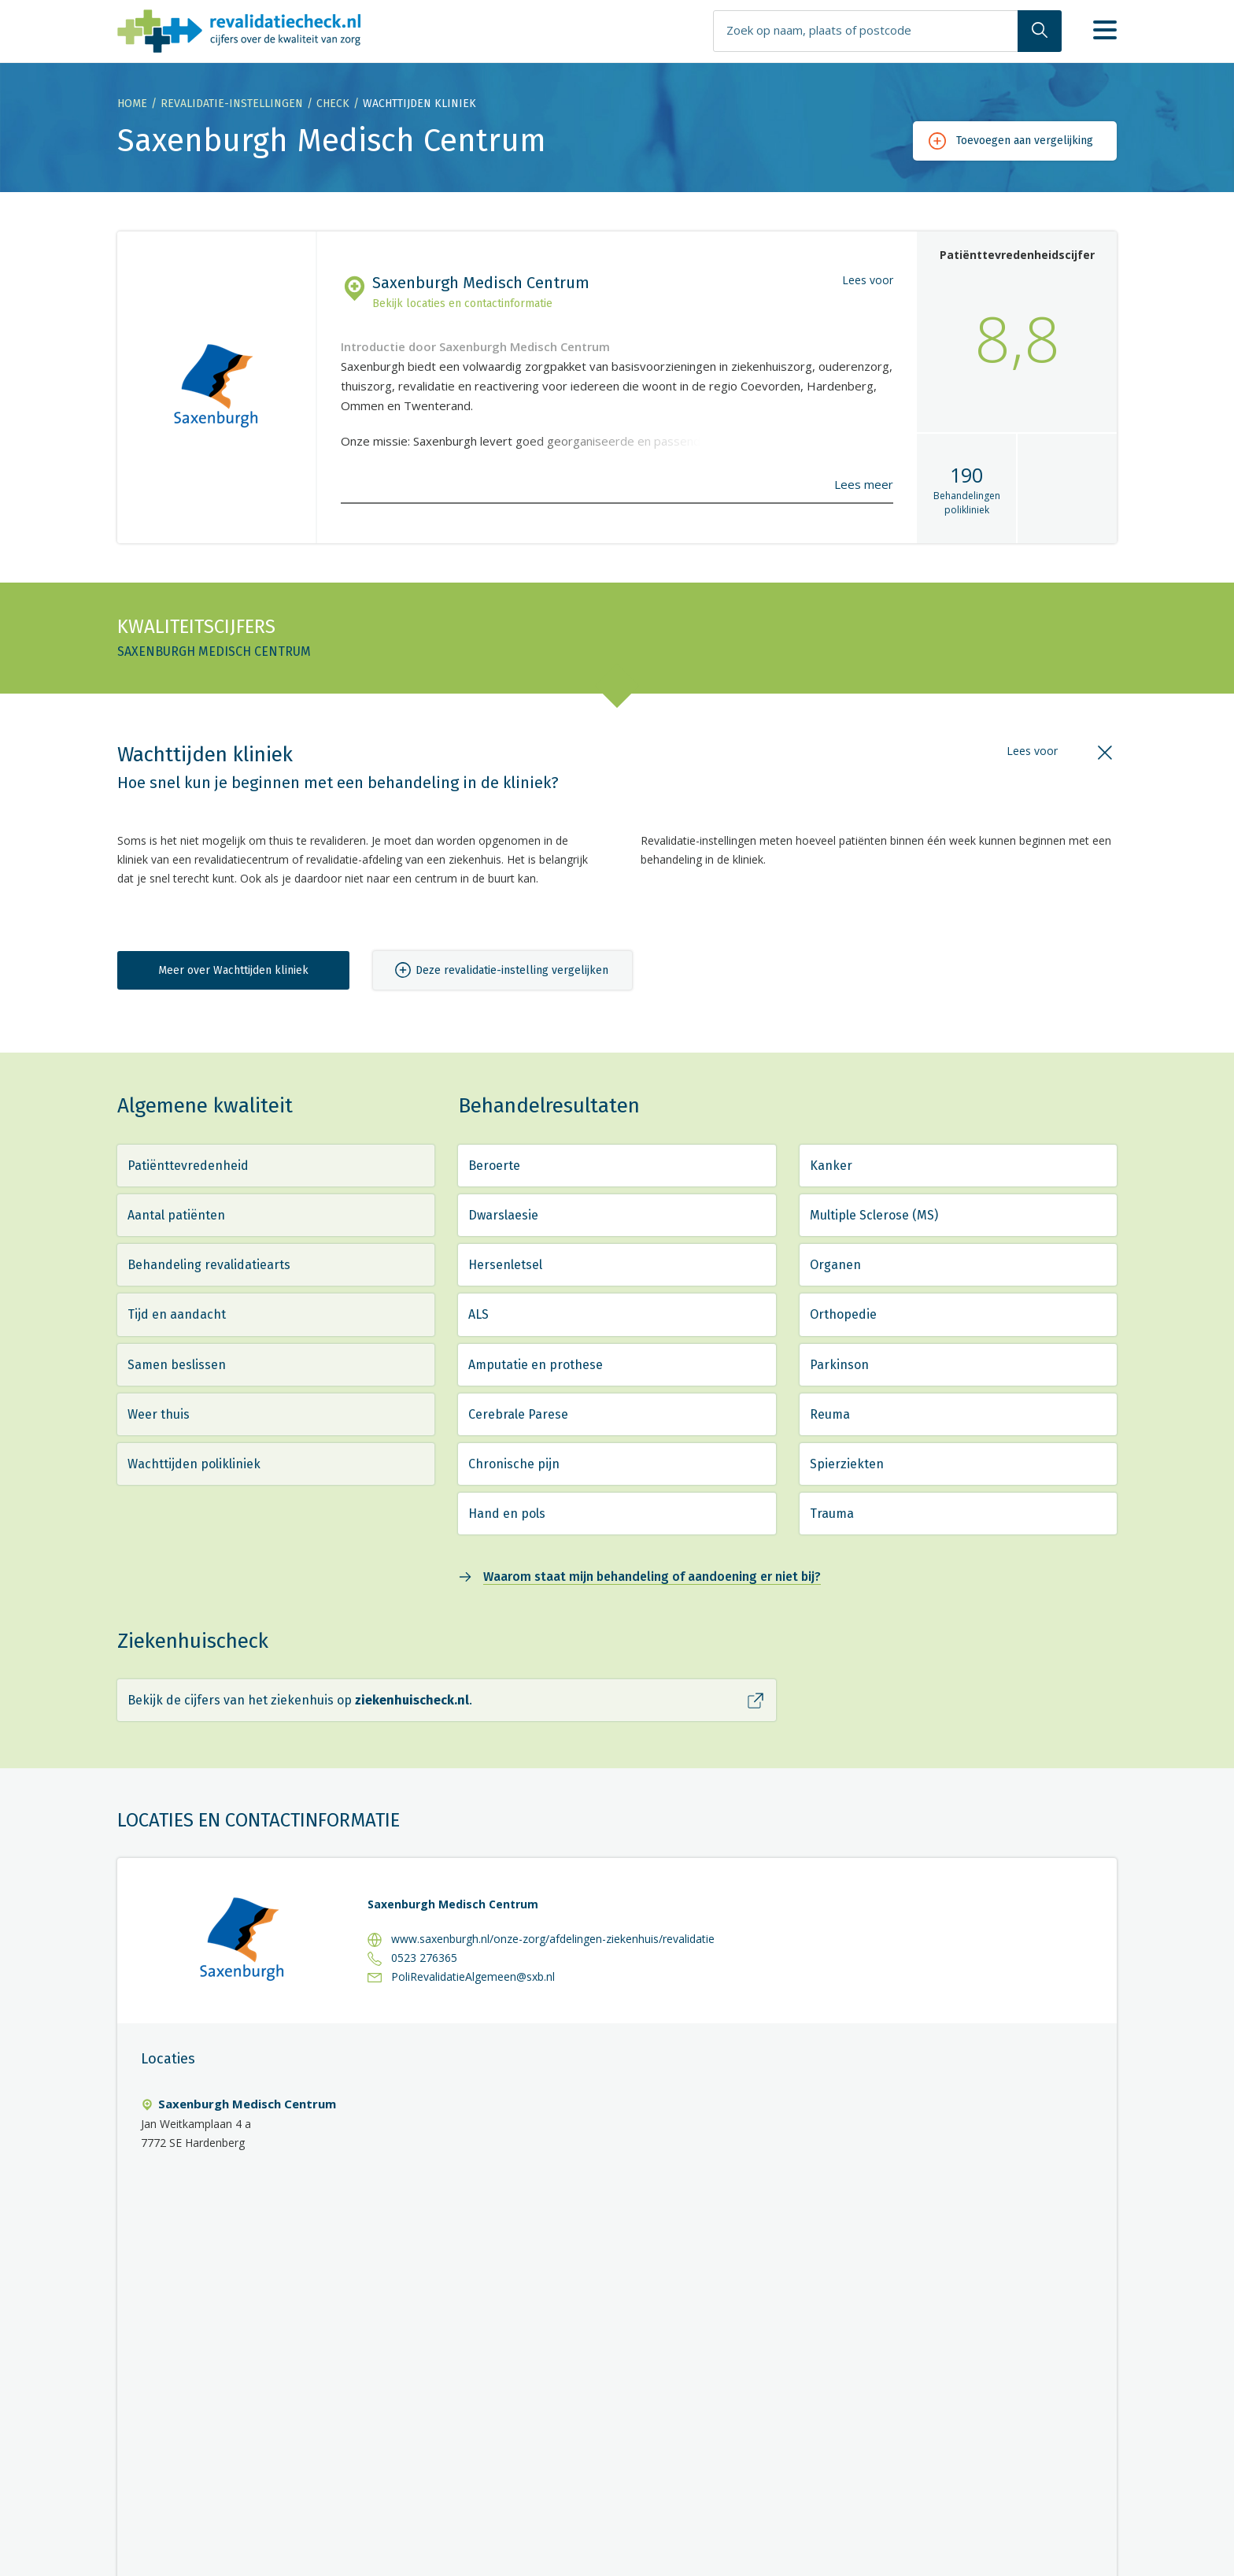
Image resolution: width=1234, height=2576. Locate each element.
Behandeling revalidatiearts (208, 1264)
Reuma (830, 1414)
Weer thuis (158, 1414)
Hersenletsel (505, 1264)
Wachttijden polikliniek (193, 1463)
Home (132, 103)
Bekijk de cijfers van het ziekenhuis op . (299, 1700)
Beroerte (494, 1165)
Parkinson (839, 1364)
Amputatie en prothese (535, 1364)
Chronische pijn (514, 1463)
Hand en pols (506, 1513)
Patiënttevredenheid (188, 1165)
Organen (835, 1264)
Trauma (832, 1513)
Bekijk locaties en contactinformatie (462, 303)
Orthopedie (843, 1314)
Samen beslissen (176, 1364)
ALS (478, 1314)
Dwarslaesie (503, 1215)
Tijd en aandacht (176, 1314)
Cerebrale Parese (518, 1414)
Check (332, 103)
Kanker (831, 1165)
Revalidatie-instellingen (232, 103)
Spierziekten (847, 1463)
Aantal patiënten (176, 1215)
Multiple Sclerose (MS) (874, 1215)
